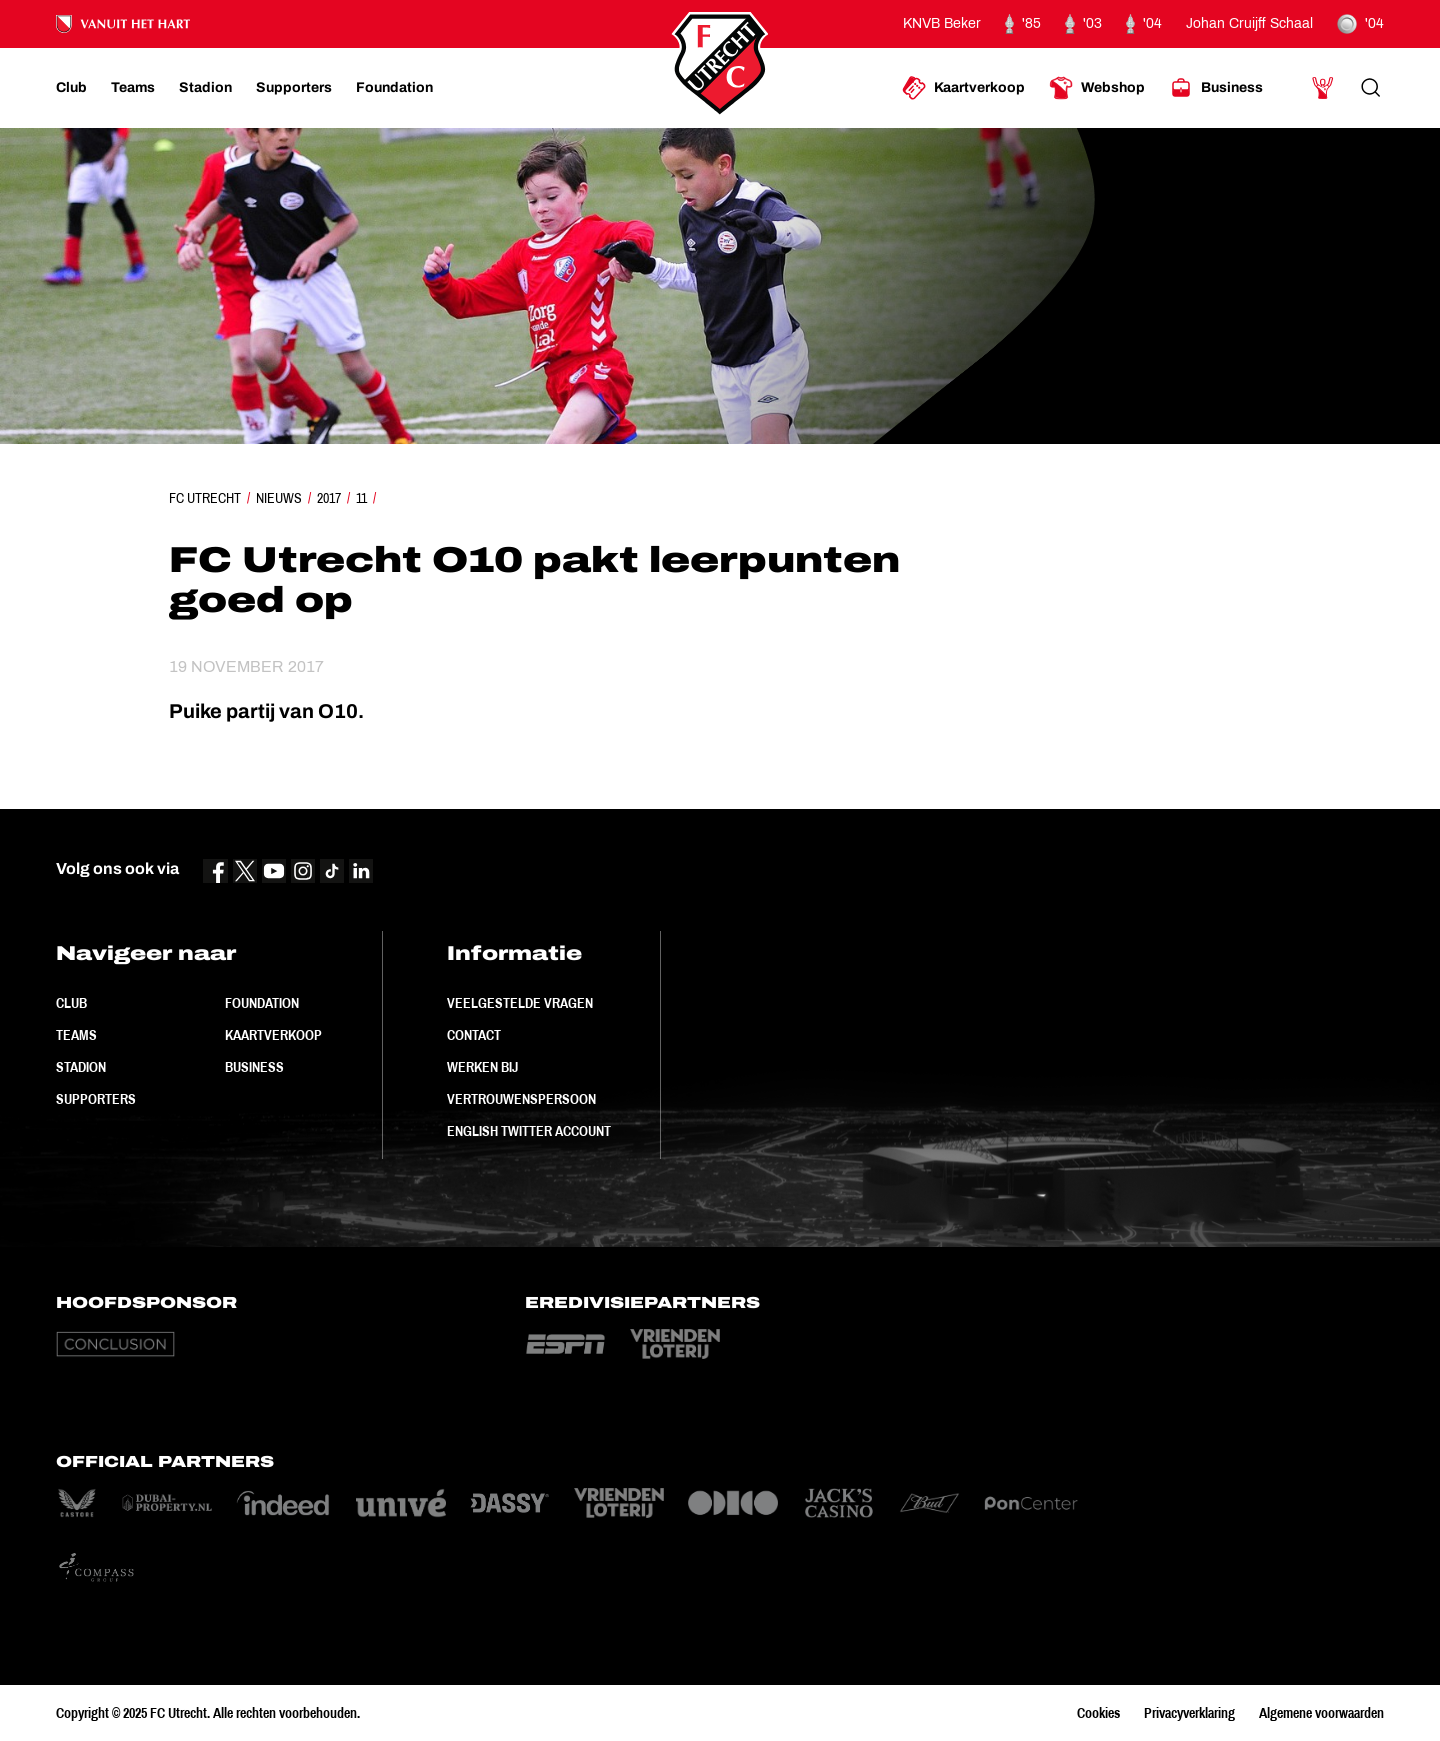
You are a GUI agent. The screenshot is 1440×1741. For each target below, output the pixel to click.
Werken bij (482, 1067)
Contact (474, 1035)
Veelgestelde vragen (520, 1003)
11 (361, 498)
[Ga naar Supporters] (294, 88)
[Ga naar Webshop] (1097, 88)
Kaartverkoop (273, 1035)
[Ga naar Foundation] (394, 88)
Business (254, 1067)
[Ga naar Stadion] (205, 88)
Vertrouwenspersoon (521, 1099)
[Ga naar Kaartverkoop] (963, 88)
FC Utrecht (205, 498)
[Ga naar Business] (1216, 88)
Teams (76, 1035)
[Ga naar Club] (71, 88)
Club (71, 1003)
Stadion (81, 1067)
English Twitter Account (529, 1131)
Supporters (96, 1099)
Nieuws (279, 498)
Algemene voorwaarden (1321, 1713)
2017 (329, 498)
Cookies (1098, 1713)
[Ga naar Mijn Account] (1323, 88)
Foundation (262, 1003)
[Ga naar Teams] (133, 88)
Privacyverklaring (1189, 1713)
